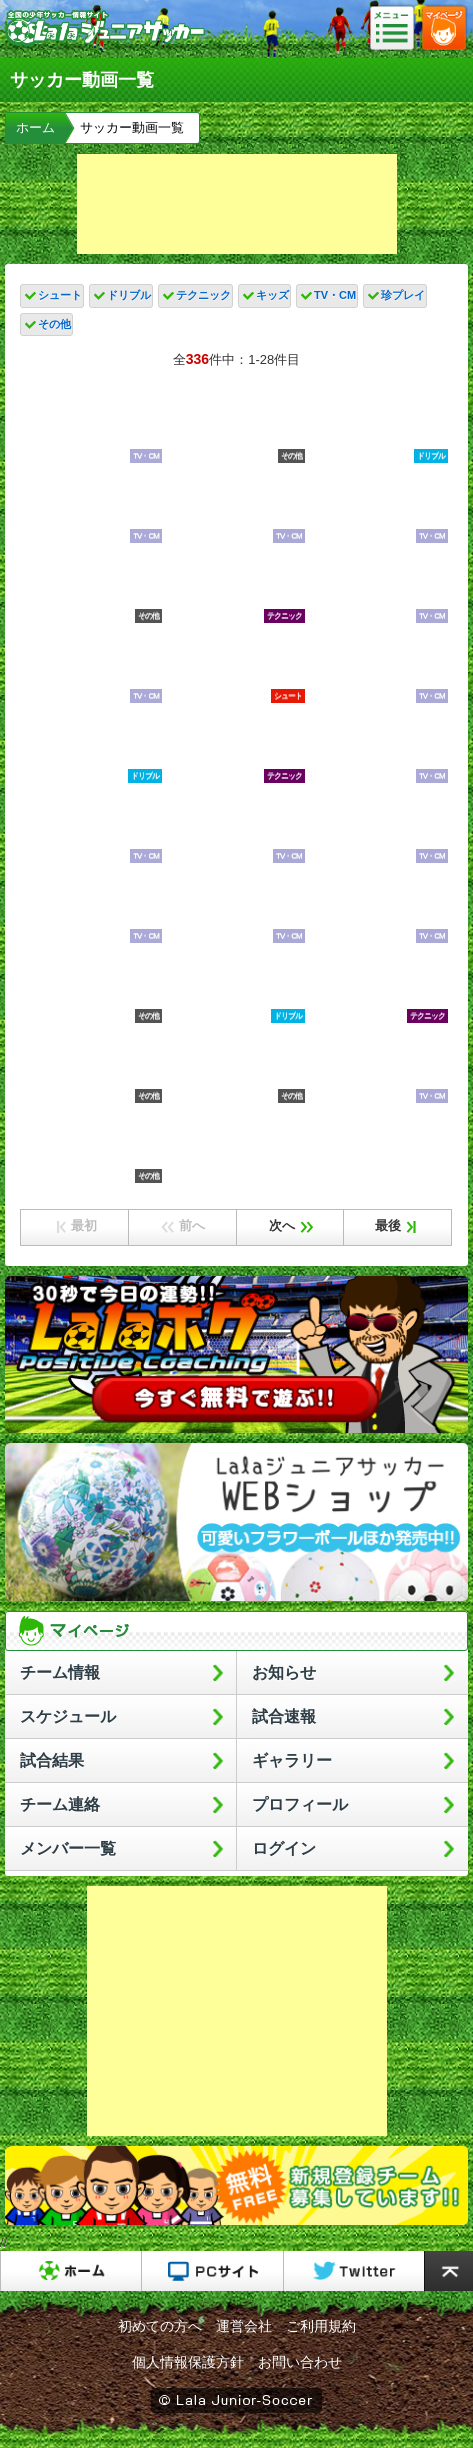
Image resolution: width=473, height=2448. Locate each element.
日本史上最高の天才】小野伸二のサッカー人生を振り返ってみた (378, 985)
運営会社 (244, 2326)
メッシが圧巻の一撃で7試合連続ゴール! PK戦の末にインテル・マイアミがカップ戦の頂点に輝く (92, 585)
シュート (60, 295)
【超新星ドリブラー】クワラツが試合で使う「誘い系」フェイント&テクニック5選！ (235, 985)
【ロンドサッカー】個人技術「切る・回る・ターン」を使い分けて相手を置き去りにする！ (92, 745)
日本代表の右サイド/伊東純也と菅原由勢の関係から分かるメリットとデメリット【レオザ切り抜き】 (378, 825)
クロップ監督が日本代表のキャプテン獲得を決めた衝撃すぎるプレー (235, 585)
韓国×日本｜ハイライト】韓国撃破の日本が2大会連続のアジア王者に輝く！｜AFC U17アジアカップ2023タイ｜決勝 (92, 825)
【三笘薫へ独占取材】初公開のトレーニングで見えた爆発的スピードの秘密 (378, 665)
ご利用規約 (321, 2326)
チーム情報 (60, 1672)
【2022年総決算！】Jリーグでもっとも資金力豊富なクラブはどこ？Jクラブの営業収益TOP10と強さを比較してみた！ (235, 825)
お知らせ (284, 1672)
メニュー (398, 29)
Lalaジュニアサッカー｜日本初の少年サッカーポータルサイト (105, 44)
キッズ (272, 295)
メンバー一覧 (68, 1848)
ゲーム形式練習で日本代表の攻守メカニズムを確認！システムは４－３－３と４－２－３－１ (235, 905)
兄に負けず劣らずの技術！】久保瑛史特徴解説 (235, 1065)
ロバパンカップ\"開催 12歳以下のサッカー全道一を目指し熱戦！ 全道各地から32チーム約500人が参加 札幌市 (92, 665)
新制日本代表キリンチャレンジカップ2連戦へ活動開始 (378, 905)
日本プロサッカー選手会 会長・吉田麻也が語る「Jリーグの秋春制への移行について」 (378, 745)
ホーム (35, 127)
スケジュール (68, 1716)
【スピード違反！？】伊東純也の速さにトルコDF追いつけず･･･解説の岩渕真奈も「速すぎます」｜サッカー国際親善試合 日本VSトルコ (378, 425)
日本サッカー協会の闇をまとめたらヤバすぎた (92, 905)
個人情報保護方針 (188, 2362)
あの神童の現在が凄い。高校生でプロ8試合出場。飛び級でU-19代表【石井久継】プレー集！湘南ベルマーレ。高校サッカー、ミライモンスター (92, 505)
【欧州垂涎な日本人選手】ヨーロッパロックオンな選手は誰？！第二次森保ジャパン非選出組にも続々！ (235, 425)
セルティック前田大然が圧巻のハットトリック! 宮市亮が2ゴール (235, 665)
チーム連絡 (60, 1804)
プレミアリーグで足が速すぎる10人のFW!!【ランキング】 (235, 505)
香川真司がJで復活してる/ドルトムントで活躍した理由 (92, 1145)
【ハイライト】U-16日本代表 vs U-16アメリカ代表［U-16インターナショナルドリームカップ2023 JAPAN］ (92, 1065)
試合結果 (52, 1760)
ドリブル (129, 295)
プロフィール (300, 1804)
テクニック (203, 295)
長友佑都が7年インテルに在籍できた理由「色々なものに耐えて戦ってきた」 (378, 585)
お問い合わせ (300, 2362)
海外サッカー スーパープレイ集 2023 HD (92, 985)
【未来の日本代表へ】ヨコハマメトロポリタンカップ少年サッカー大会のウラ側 (92, 425)
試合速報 (284, 1716)
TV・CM (335, 295)
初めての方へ (160, 2326)
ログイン (284, 1848)
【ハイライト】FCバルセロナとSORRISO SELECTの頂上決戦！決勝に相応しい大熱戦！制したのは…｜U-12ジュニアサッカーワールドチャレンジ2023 (378, 505)
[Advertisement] (237, 204)
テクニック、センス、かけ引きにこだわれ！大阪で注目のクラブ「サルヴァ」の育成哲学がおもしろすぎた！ (235, 745)
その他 (54, 324)
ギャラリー (292, 1760)
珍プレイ (403, 295)
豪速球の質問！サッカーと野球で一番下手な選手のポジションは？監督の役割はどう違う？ (378, 1065)
